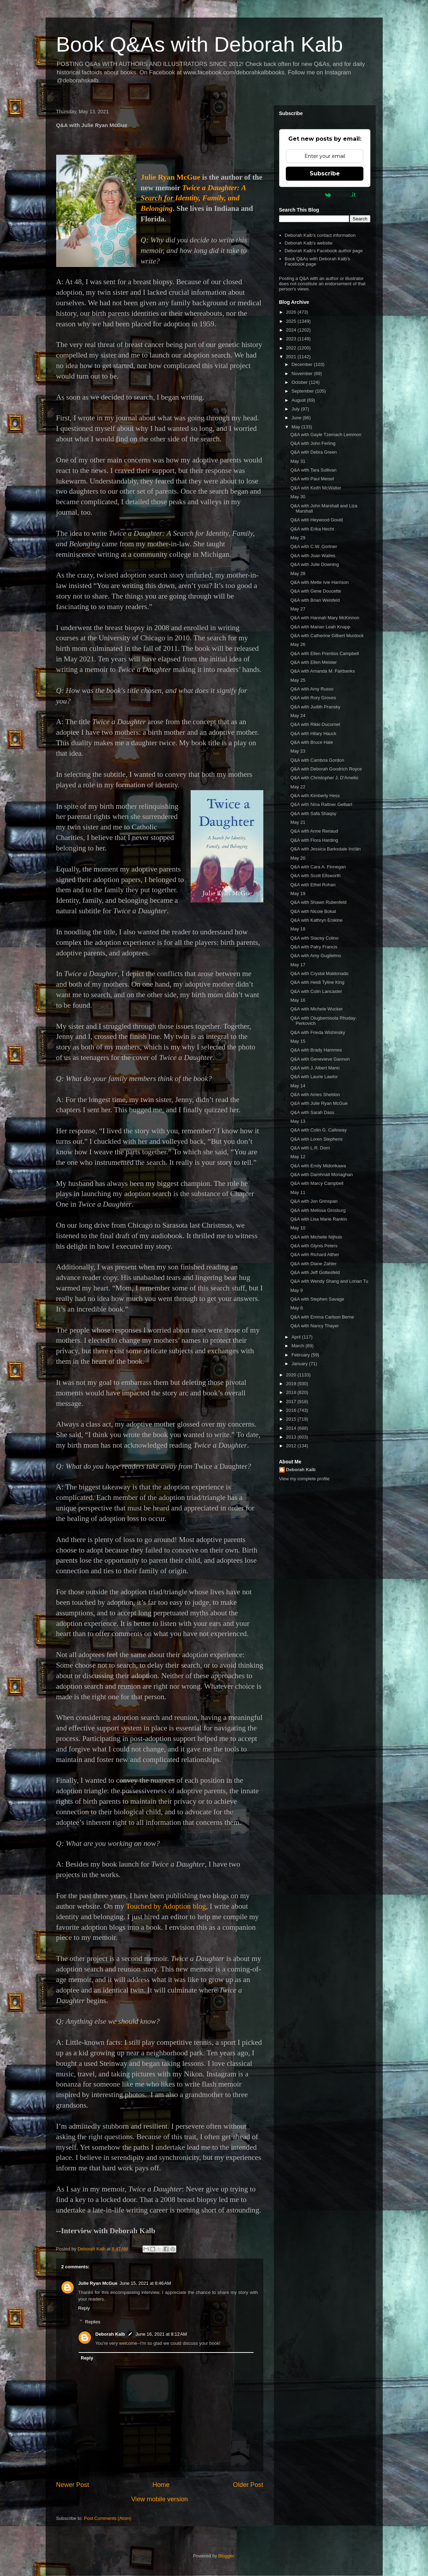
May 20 (297, 858)
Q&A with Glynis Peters (313, 1245)
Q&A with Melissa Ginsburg (318, 1210)
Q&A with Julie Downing (314, 564)
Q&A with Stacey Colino (314, 938)
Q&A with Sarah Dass (312, 1112)
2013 (292, 1437)
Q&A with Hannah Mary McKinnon (325, 617)
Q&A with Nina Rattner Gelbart (321, 804)
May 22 (297, 786)
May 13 (297, 1121)
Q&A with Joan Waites (312, 555)
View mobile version (159, 2499)
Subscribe (325, 173)
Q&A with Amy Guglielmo (315, 955)
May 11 (297, 1192)
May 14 (297, 1085)
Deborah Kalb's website (308, 243)
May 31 (297, 461)
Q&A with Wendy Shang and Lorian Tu (329, 1281)
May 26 (297, 644)
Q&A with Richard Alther (314, 1254)
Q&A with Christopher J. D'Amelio (324, 777)
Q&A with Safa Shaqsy (313, 813)
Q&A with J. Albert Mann (315, 1067)
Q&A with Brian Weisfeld (315, 600)
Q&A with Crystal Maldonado (319, 973)
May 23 (297, 751)
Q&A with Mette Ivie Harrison (319, 582)
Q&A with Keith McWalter (315, 487)
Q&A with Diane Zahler (313, 1263)
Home (161, 2484)
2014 (292, 1428)
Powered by (325, 195)
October (300, 382)
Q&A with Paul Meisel (312, 478)
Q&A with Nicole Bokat (313, 911)
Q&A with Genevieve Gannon (320, 1059)
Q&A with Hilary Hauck (313, 733)
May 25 (297, 680)
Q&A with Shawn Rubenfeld (318, 902)
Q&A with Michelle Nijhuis (316, 1237)
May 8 (296, 1307)
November (302, 373)
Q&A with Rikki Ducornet (315, 724)
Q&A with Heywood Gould (316, 519)
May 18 (297, 929)
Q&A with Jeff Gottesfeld (315, 1272)
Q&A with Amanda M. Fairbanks (322, 671)
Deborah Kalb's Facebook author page (324, 250)
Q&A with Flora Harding (314, 840)
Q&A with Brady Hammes (316, 1050)
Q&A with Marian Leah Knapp (320, 626)
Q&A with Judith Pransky (315, 706)
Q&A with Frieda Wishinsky (317, 1032)
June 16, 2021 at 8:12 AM (161, 2334)
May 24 (297, 715)
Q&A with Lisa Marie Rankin (318, 1219)
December (302, 364)
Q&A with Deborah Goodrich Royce (326, 769)
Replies (92, 2321)
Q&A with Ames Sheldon (315, 1094)
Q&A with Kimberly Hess (315, 795)
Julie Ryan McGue (170, 177)
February (301, 1354)
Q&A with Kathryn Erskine (316, 920)
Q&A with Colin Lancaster (316, 991)
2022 (292, 348)
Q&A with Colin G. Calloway (318, 1130)
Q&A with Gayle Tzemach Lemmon (325, 434)
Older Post (248, 2484)
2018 (292, 1392)
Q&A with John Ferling (313, 443)
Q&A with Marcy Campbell (316, 1183)
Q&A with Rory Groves (313, 697)
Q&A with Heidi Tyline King (317, 982)
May (296, 426)
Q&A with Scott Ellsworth (315, 875)
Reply (84, 2308)
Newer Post (72, 2484)
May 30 (297, 496)
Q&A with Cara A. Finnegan (318, 866)
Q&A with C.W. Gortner (313, 546)
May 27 (297, 609)
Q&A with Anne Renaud (314, 831)
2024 (292, 330)
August (299, 400)
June (297, 417)
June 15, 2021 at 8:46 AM (145, 2283)
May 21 (297, 822)
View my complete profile (304, 1478)
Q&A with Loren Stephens (316, 1139)
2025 (292, 321)
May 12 (297, 1156)
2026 (292, 312)
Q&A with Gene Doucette (315, 591)
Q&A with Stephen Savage (317, 1299)
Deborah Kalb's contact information (320, 235)
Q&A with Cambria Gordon (317, 760)
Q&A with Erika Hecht (312, 529)
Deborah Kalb (110, 2334)
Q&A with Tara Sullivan (313, 470)
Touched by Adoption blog (166, 1906)
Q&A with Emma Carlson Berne (322, 1317)
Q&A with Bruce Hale (311, 742)
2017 (292, 1401)
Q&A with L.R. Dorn (310, 1147)
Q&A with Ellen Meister (313, 662)
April (296, 1337)
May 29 (297, 537)
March (298, 1345)
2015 (292, 1419)
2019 (292, 1383)
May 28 (297, 573)
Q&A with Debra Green (313, 452)
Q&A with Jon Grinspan (313, 1201)
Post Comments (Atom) (107, 2518)
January (300, 1363)
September (303, 391)
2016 (292, 1410)
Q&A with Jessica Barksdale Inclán (325, 849)
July (296, 409)
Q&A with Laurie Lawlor (314, 1076)
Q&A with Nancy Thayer (314, 1325)
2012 (292, 1445)
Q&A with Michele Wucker (316, 1009)
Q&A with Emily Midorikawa (318, 1165)
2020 (292, 1374)
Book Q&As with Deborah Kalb (199, 44)
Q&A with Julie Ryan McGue (319, 1103)
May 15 (297, 1041)
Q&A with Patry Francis (313, 946)
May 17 (297, 964)
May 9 (296, 1290)
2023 (292, 338)
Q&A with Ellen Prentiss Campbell (324, 653)
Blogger (226, 2555)
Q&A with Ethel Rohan (313, 884)
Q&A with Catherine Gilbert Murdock (327, 635)
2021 (292, 356)
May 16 (297, 1000)
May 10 (297, 1227)
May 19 (297, 893)
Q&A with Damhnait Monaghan (321, 1174)
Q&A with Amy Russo (312, 689)
